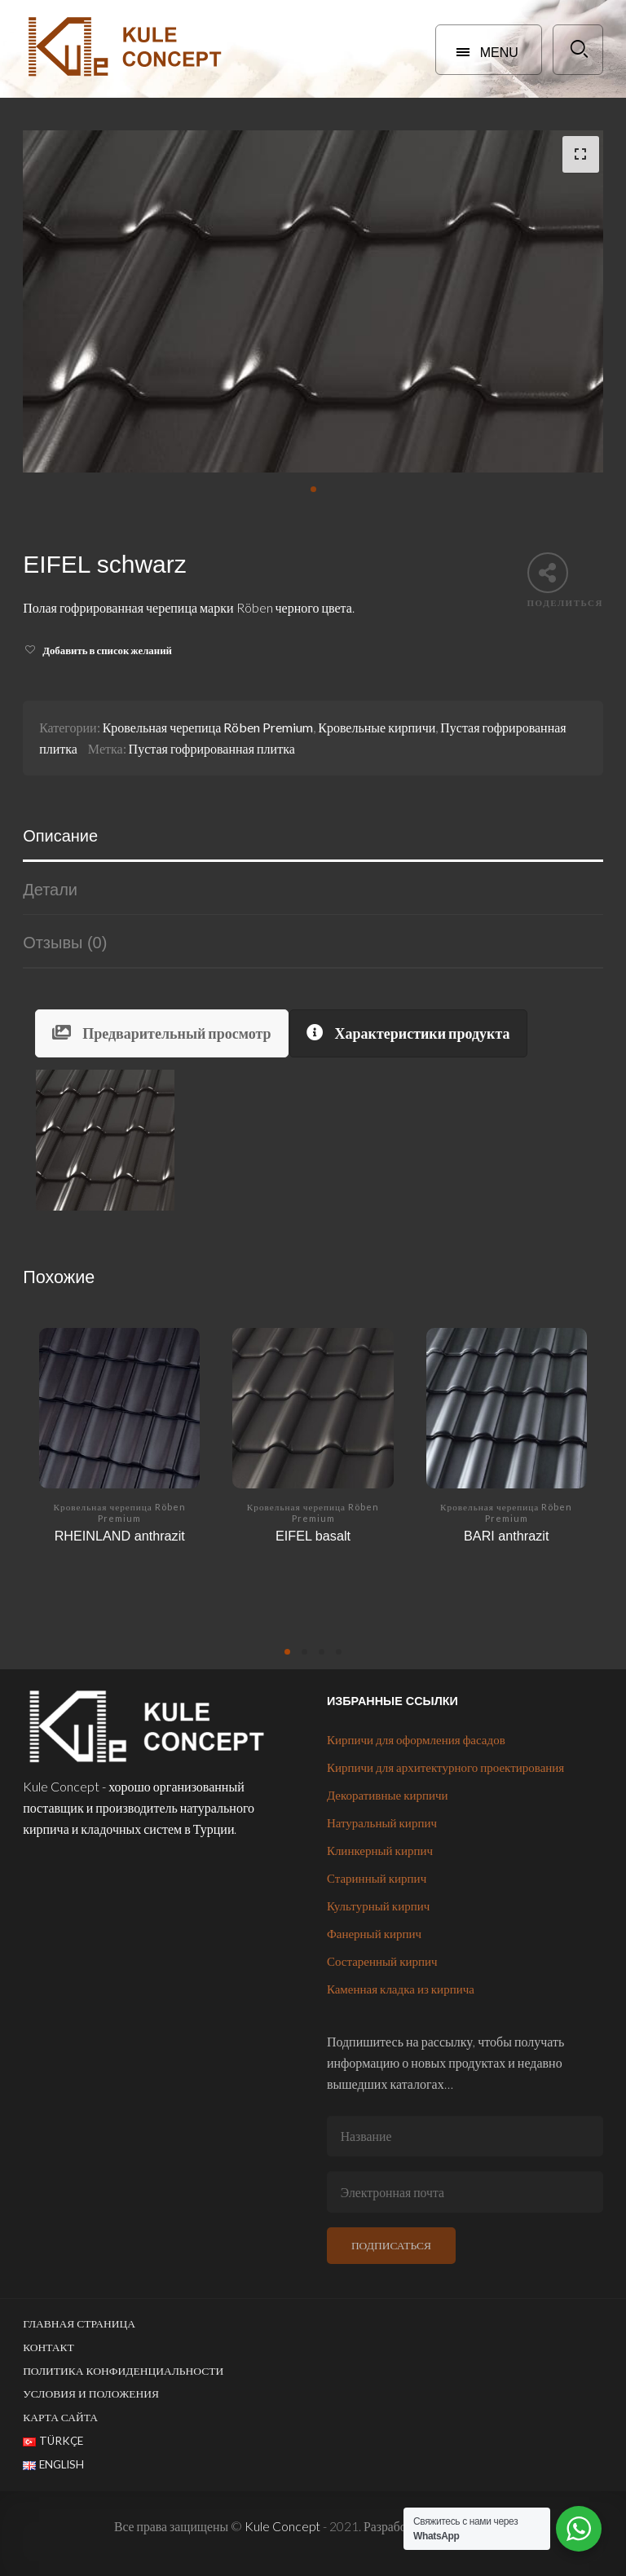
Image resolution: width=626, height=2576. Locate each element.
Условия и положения (91, 2393)
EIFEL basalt (313, 1535)
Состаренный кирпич (382, 1961)
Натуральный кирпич (382, 1822)
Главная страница (79, 2323)
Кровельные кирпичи (376, 727)
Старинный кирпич (376, 1877)
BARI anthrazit (506, 1535)
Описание (60, 836)
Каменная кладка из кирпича (400, 1988)
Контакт (48, 2347)
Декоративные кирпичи (387, 1794)
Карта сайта (60, 2417)
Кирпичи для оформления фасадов (416, 1739)
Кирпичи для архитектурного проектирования (445, 1767)
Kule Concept (282, 2526)
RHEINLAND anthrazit (120, 1535)
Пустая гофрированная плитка (212, 748)
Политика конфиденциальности (123, 2370)
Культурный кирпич (378, 1905)
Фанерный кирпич (374, 1933)
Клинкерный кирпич (380, 1850)
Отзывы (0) (65, 943)
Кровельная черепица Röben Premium (208, 727)
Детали (50, 890)
